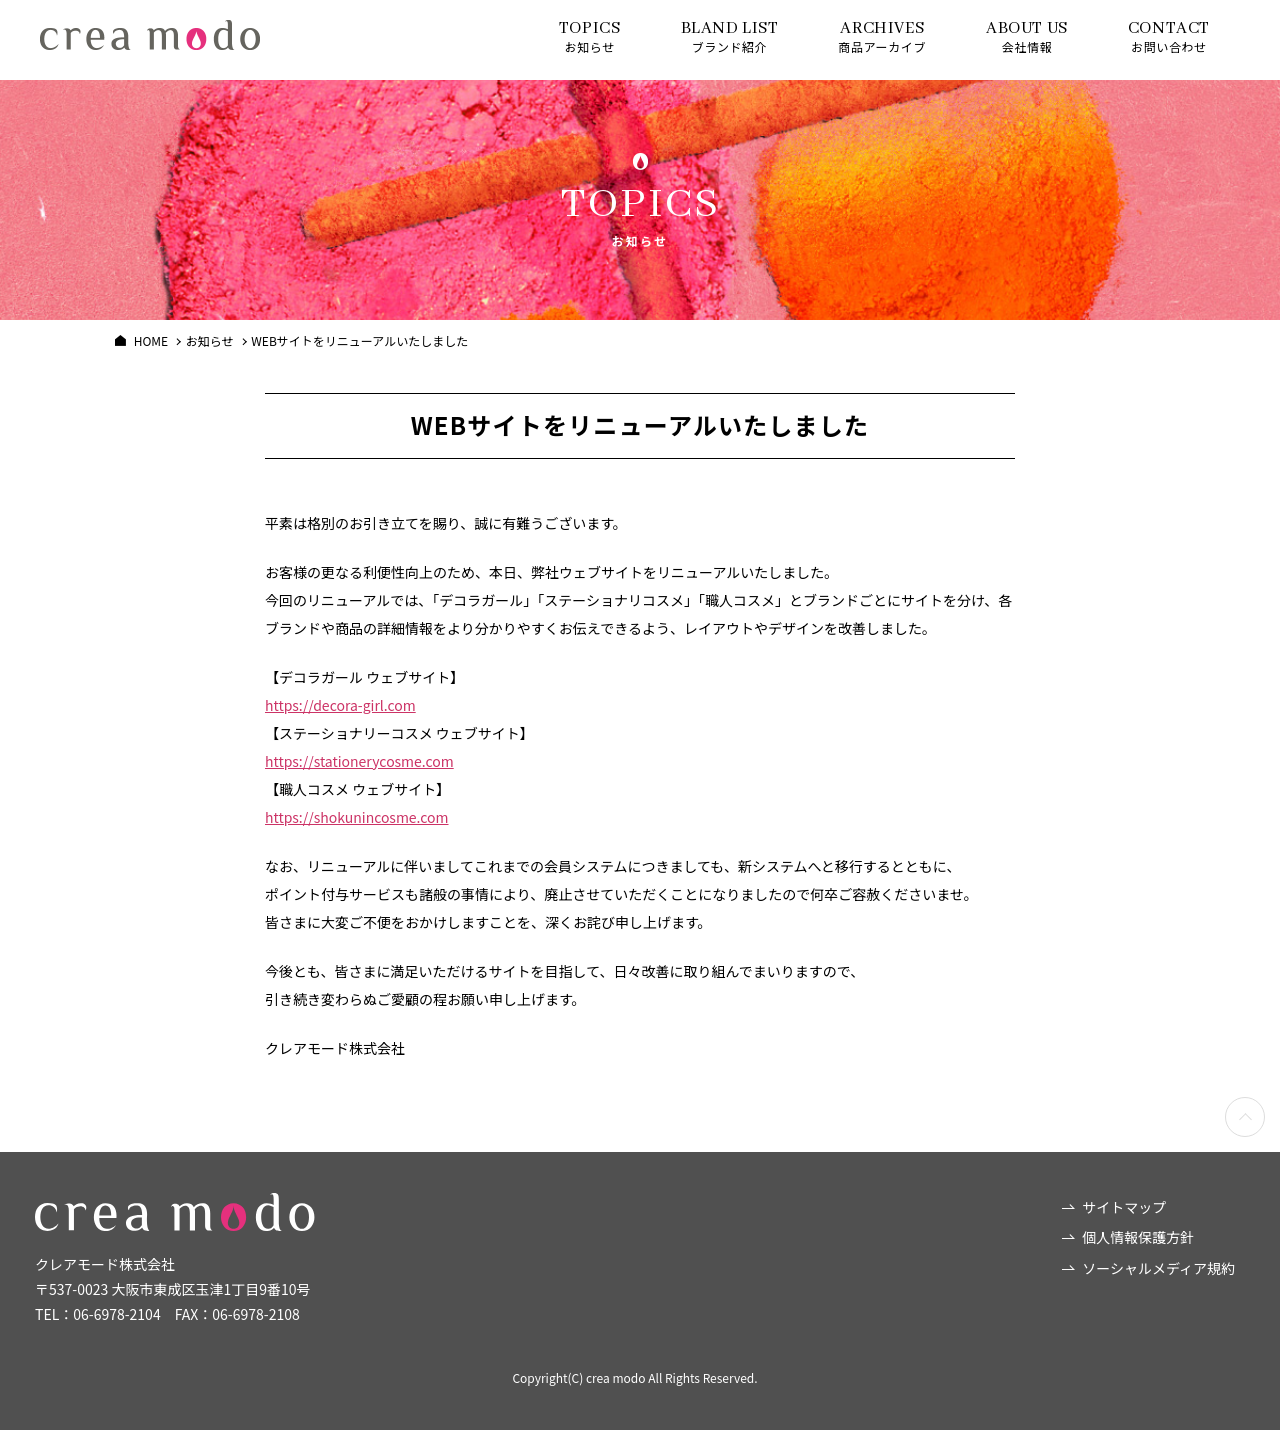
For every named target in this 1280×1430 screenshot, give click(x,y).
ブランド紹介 (730, 36)
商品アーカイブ (882, 36)
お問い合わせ (1169, 36)
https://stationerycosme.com (359, 761)
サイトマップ (1124, 1207)
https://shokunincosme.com (357, 817)
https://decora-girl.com (340, 705)
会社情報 (1027, 36)
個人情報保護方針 (1138, 1237)
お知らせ (590, 36)
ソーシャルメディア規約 (1158, 1268)
